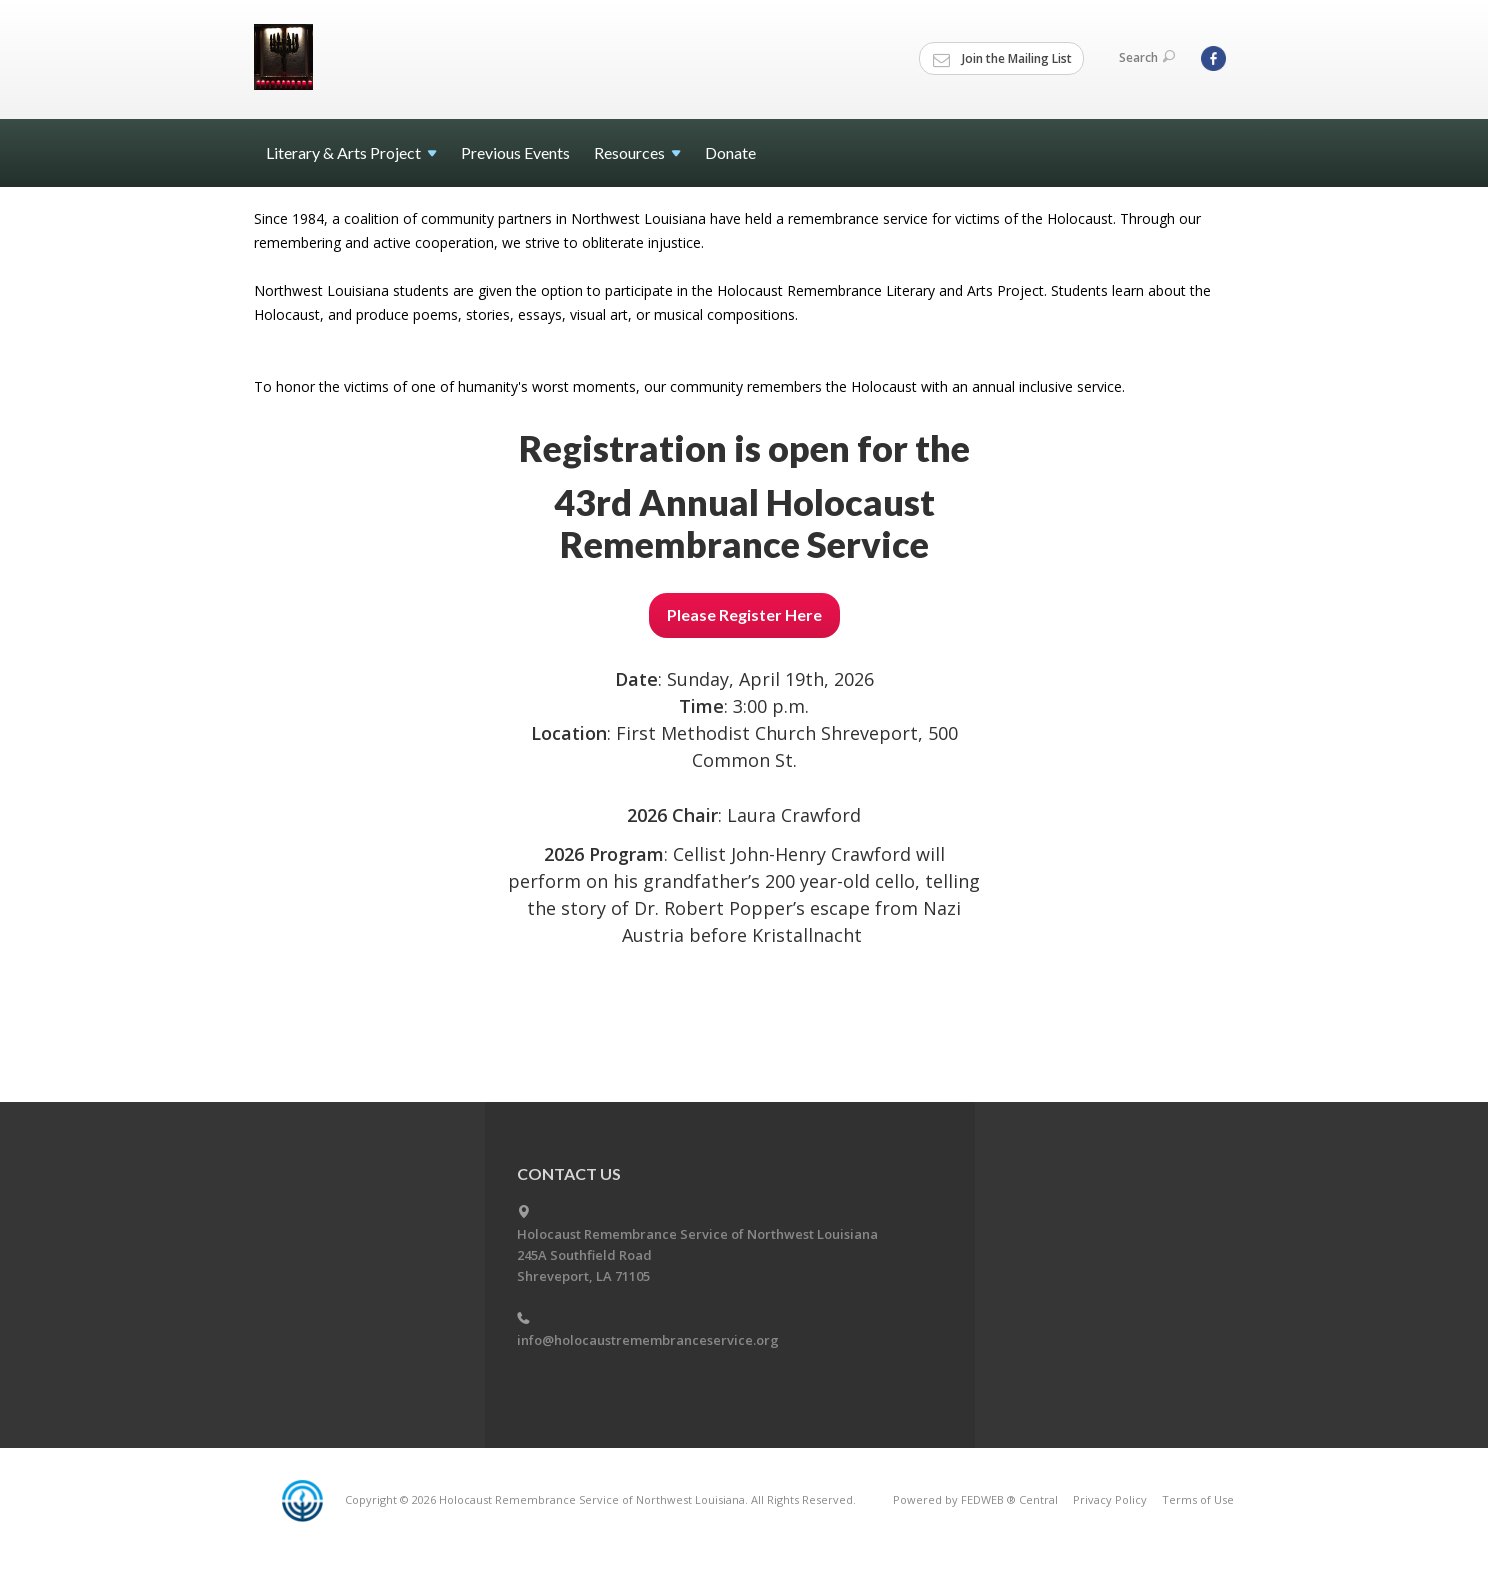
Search (1147, 57)
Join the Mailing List (1002, 59)
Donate (730, 152)
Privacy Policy (1110, 1499)
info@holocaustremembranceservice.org (648, 1340)
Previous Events (515, 152)
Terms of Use (1198, 1499)
